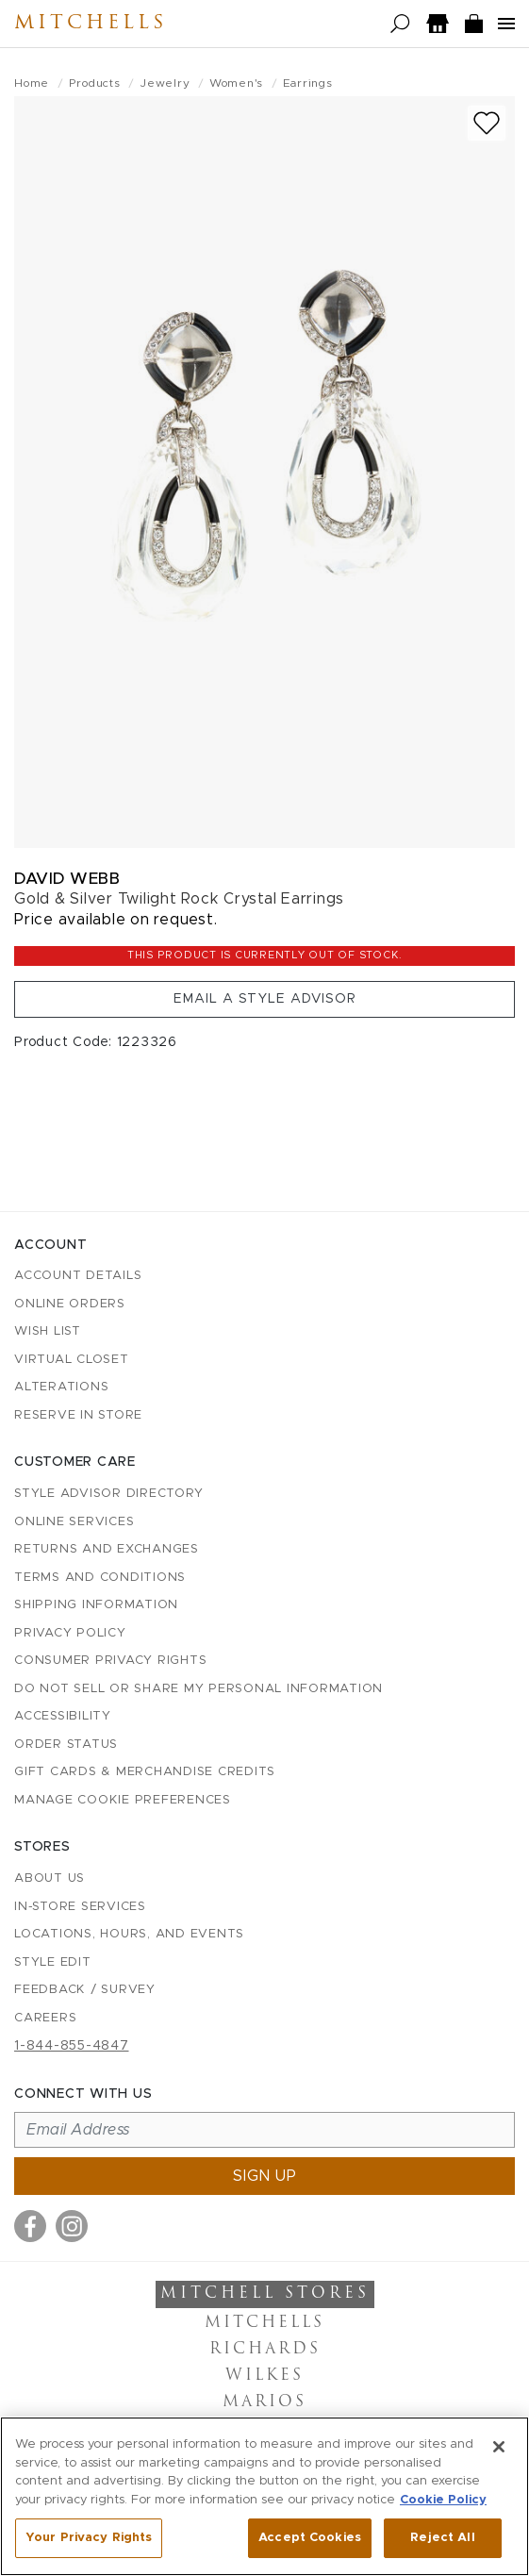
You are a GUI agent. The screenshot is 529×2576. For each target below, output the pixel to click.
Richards (265, 2349)
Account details (77, 1276)
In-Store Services (80, 1907)
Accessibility (62, 1716)
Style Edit (52, 1962)
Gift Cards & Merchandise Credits (144, 1772)
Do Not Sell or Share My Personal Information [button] (198, 1689)
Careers (45, 2018)
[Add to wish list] (486, 123)
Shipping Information (96, 1605)
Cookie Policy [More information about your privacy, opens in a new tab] (443, 2500)
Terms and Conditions (100, 1577)
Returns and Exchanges (106, 1549)
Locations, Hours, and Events (129, 1934)
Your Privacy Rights (88, 2538)
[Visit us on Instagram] (72, 2226)
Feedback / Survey (85, 1990)
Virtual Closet (71, 1360)
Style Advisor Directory (108, 1493)
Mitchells (90, 23)
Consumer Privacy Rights (110, 1660)
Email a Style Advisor (265, 998)
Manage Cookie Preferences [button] (122, 1800)
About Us (49, 1878)
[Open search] (400, 24)
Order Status (66, 1744)
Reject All (442, 2538)
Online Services (74, 1522)
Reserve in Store (78, 1415)
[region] (264, 2496)
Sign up (265, 2176)
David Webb (67, 879)
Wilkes (264, 2376)
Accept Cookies (309, 2538)
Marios (264, 2402)
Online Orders (69, 1304)
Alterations (61, 1387)
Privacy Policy (70, 1633)
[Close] (499, 2447)
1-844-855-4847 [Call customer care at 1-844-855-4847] (71, 2045)
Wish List (47, 1331)
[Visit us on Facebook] (30, 2226)
